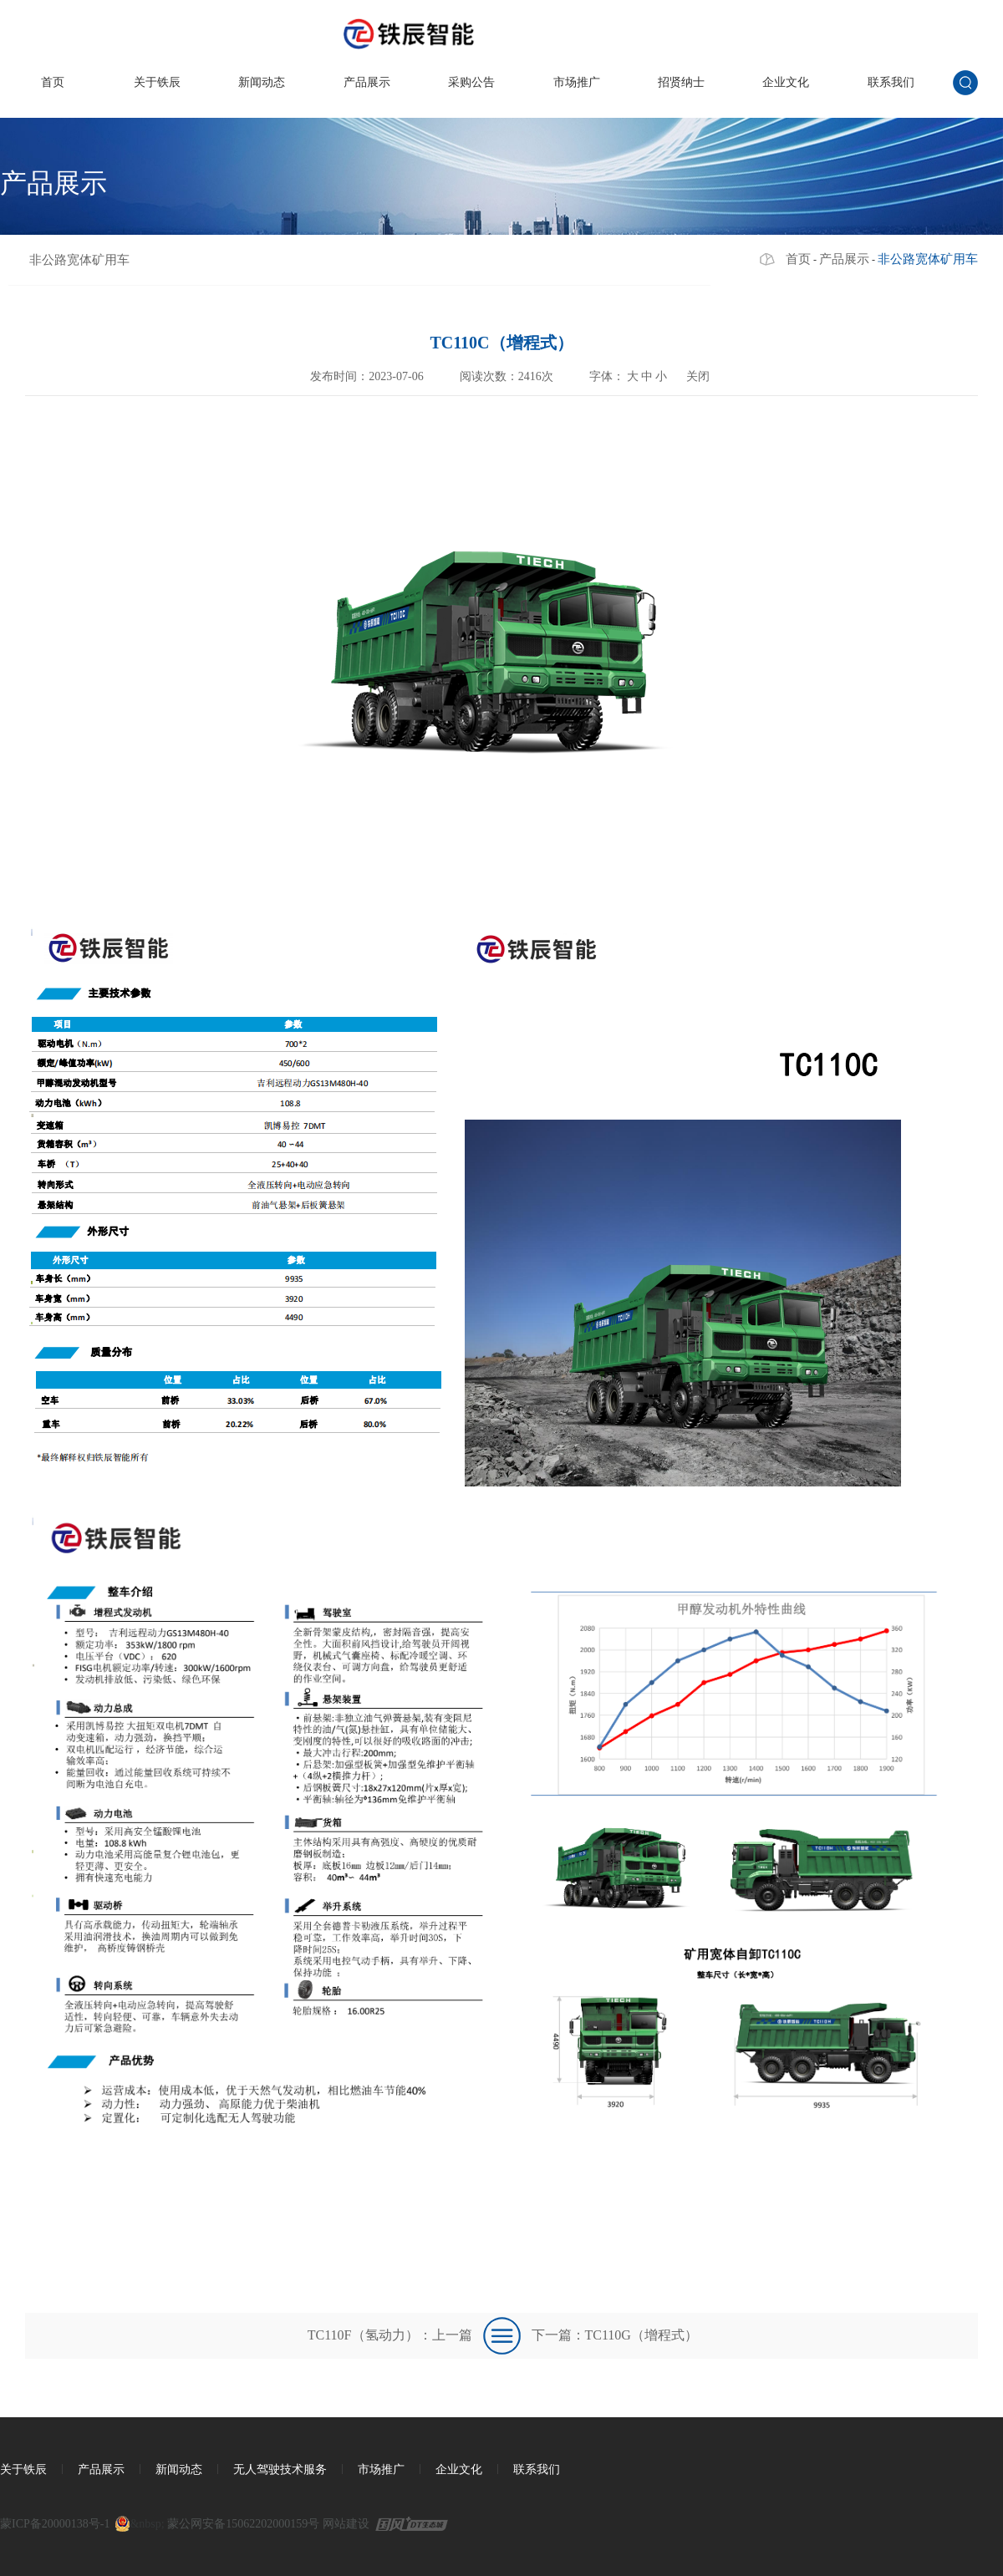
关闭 (698, 376)
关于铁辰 (157, 82)
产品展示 (367, 82)
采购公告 (471, 82)
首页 (52, 82)
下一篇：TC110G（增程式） (615, 2335)
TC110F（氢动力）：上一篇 (390, 2335)
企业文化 (785, 82)
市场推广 (576, 82)
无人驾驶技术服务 (280, 2469)
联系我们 (891, 82)
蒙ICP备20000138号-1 (54, 2524)
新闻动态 (261, 82)
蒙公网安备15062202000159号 (243, 2524)
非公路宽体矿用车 (79, 260)
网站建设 (346, 2524)
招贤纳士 (681, 82)
